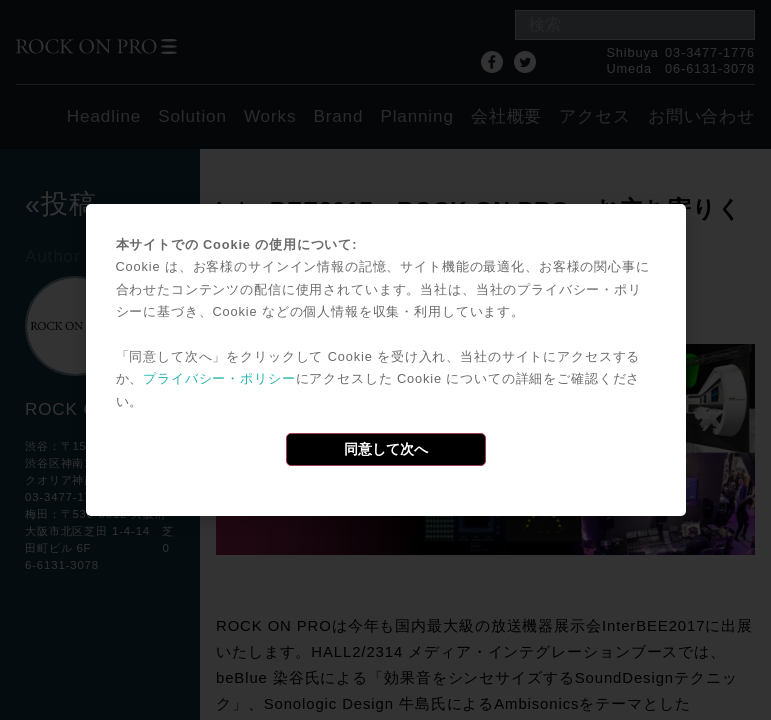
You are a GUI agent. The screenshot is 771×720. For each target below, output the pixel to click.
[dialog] (386, 360)
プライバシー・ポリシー (219, 378)
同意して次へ (386, 449)
